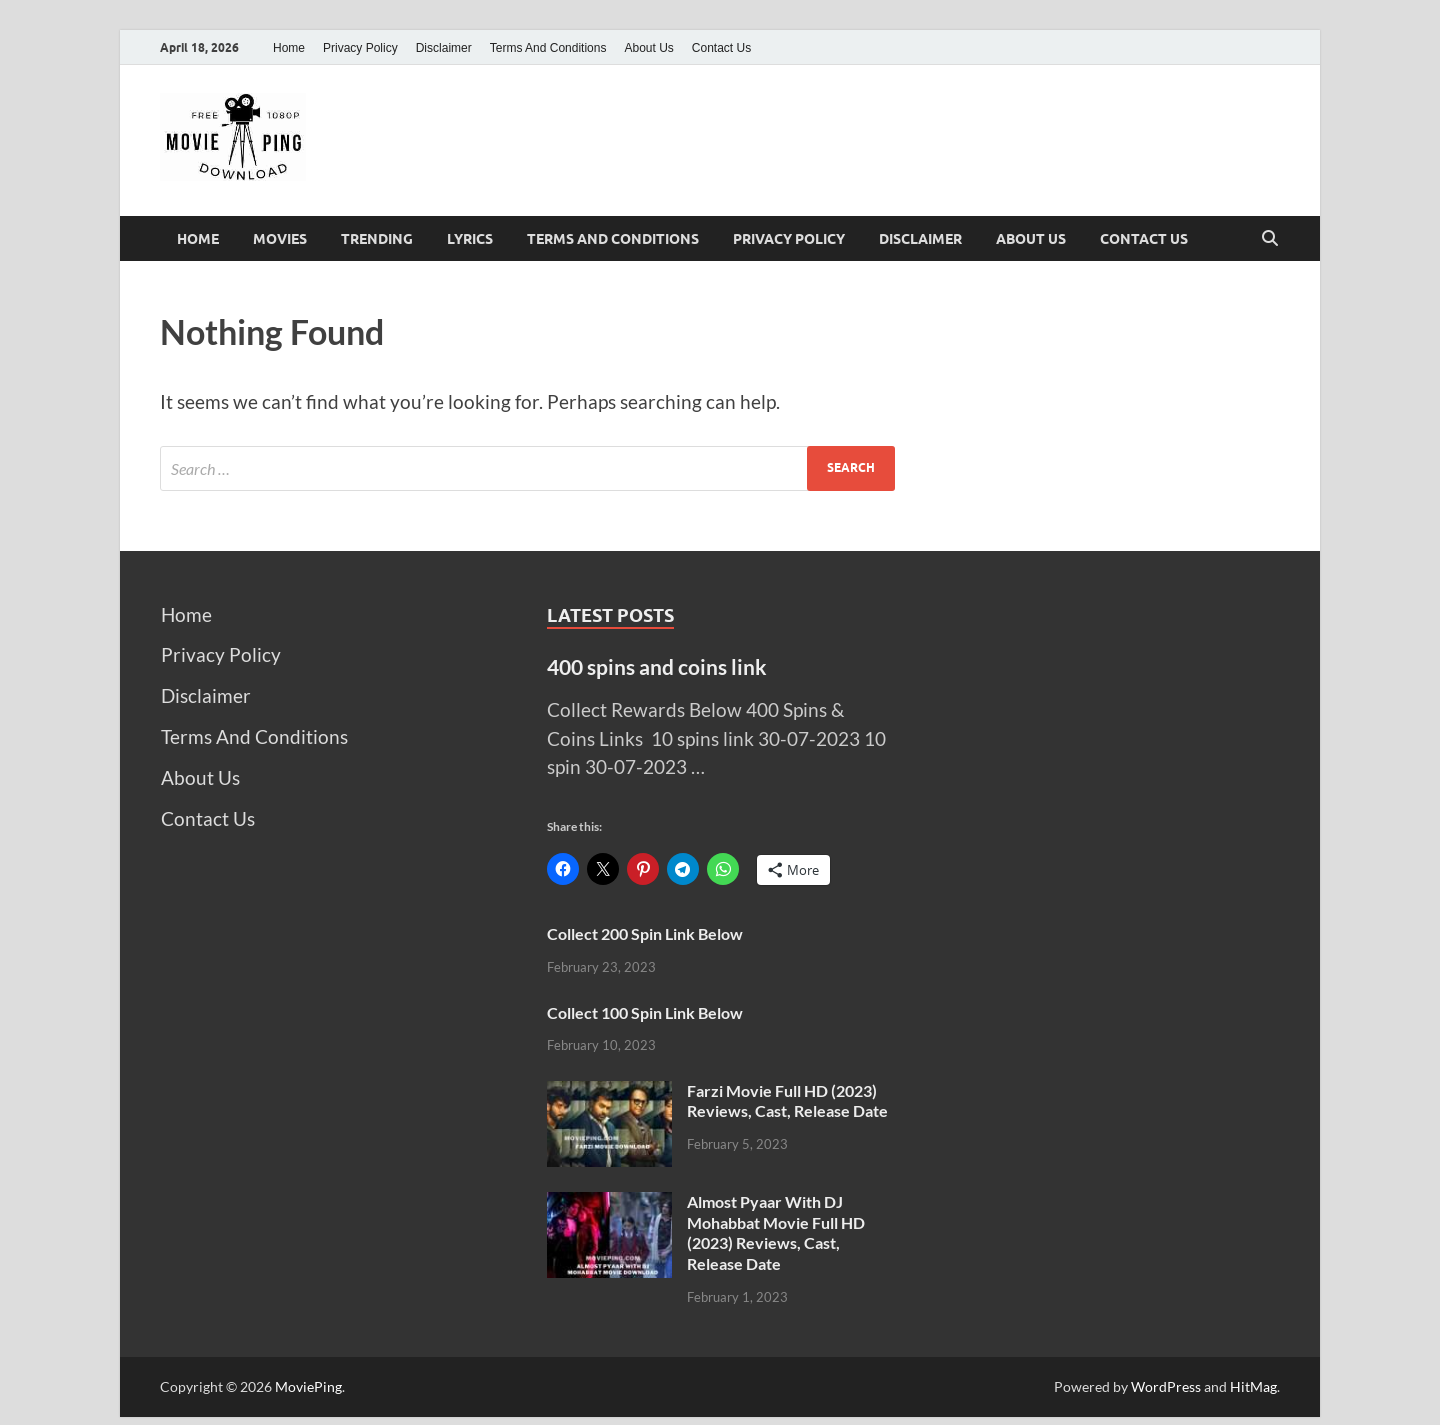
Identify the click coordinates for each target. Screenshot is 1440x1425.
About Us (648, 48)
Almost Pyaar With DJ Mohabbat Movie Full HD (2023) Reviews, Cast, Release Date (776, 1232)
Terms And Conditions (548, 48)
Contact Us (721, 48)
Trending (377, 239)
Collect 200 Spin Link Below (645, 933)
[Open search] (1270, 239)
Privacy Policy (360, 48)
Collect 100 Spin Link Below (645, 1012)
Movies (280, 239)
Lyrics (470, 239)
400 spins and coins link (657, 666)
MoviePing (308, 1386)
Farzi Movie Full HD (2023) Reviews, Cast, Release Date (787, 1101)
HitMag (1253, 1386)
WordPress (1166, 1386)
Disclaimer (444, 48)
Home (289, 48)
